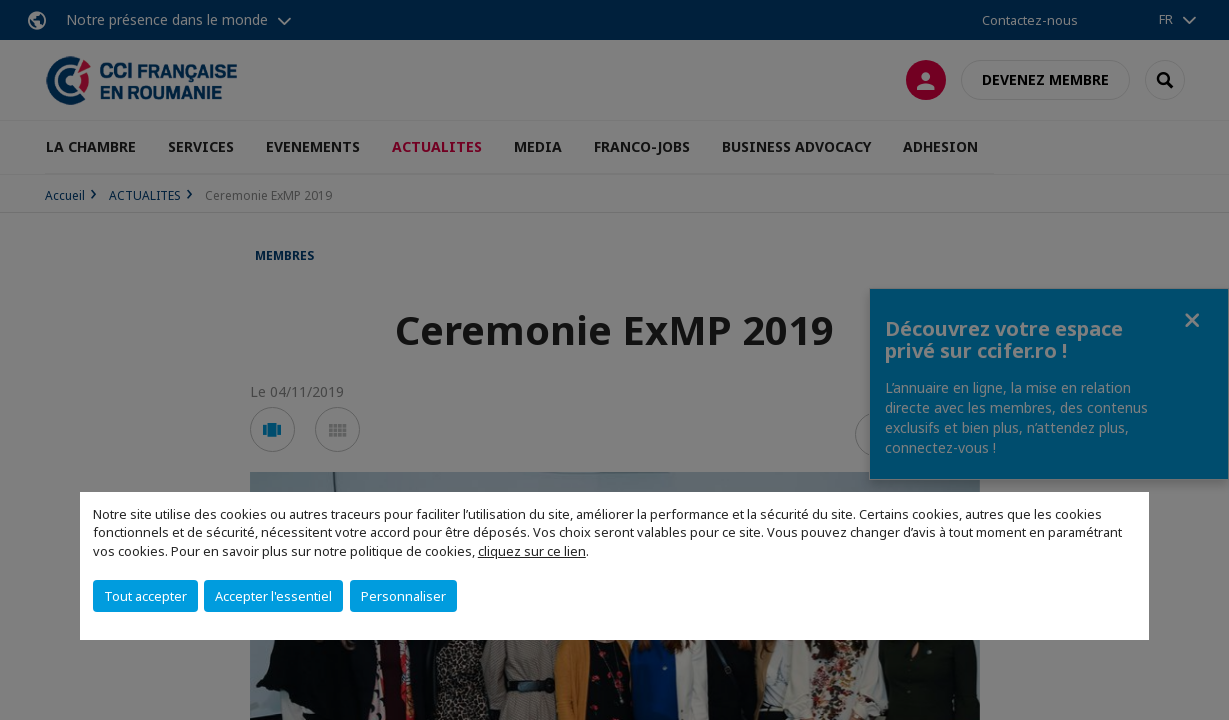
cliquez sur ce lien (532, 551)
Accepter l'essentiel (273, 596)
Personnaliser (403, 596)
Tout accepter (145, 596)
